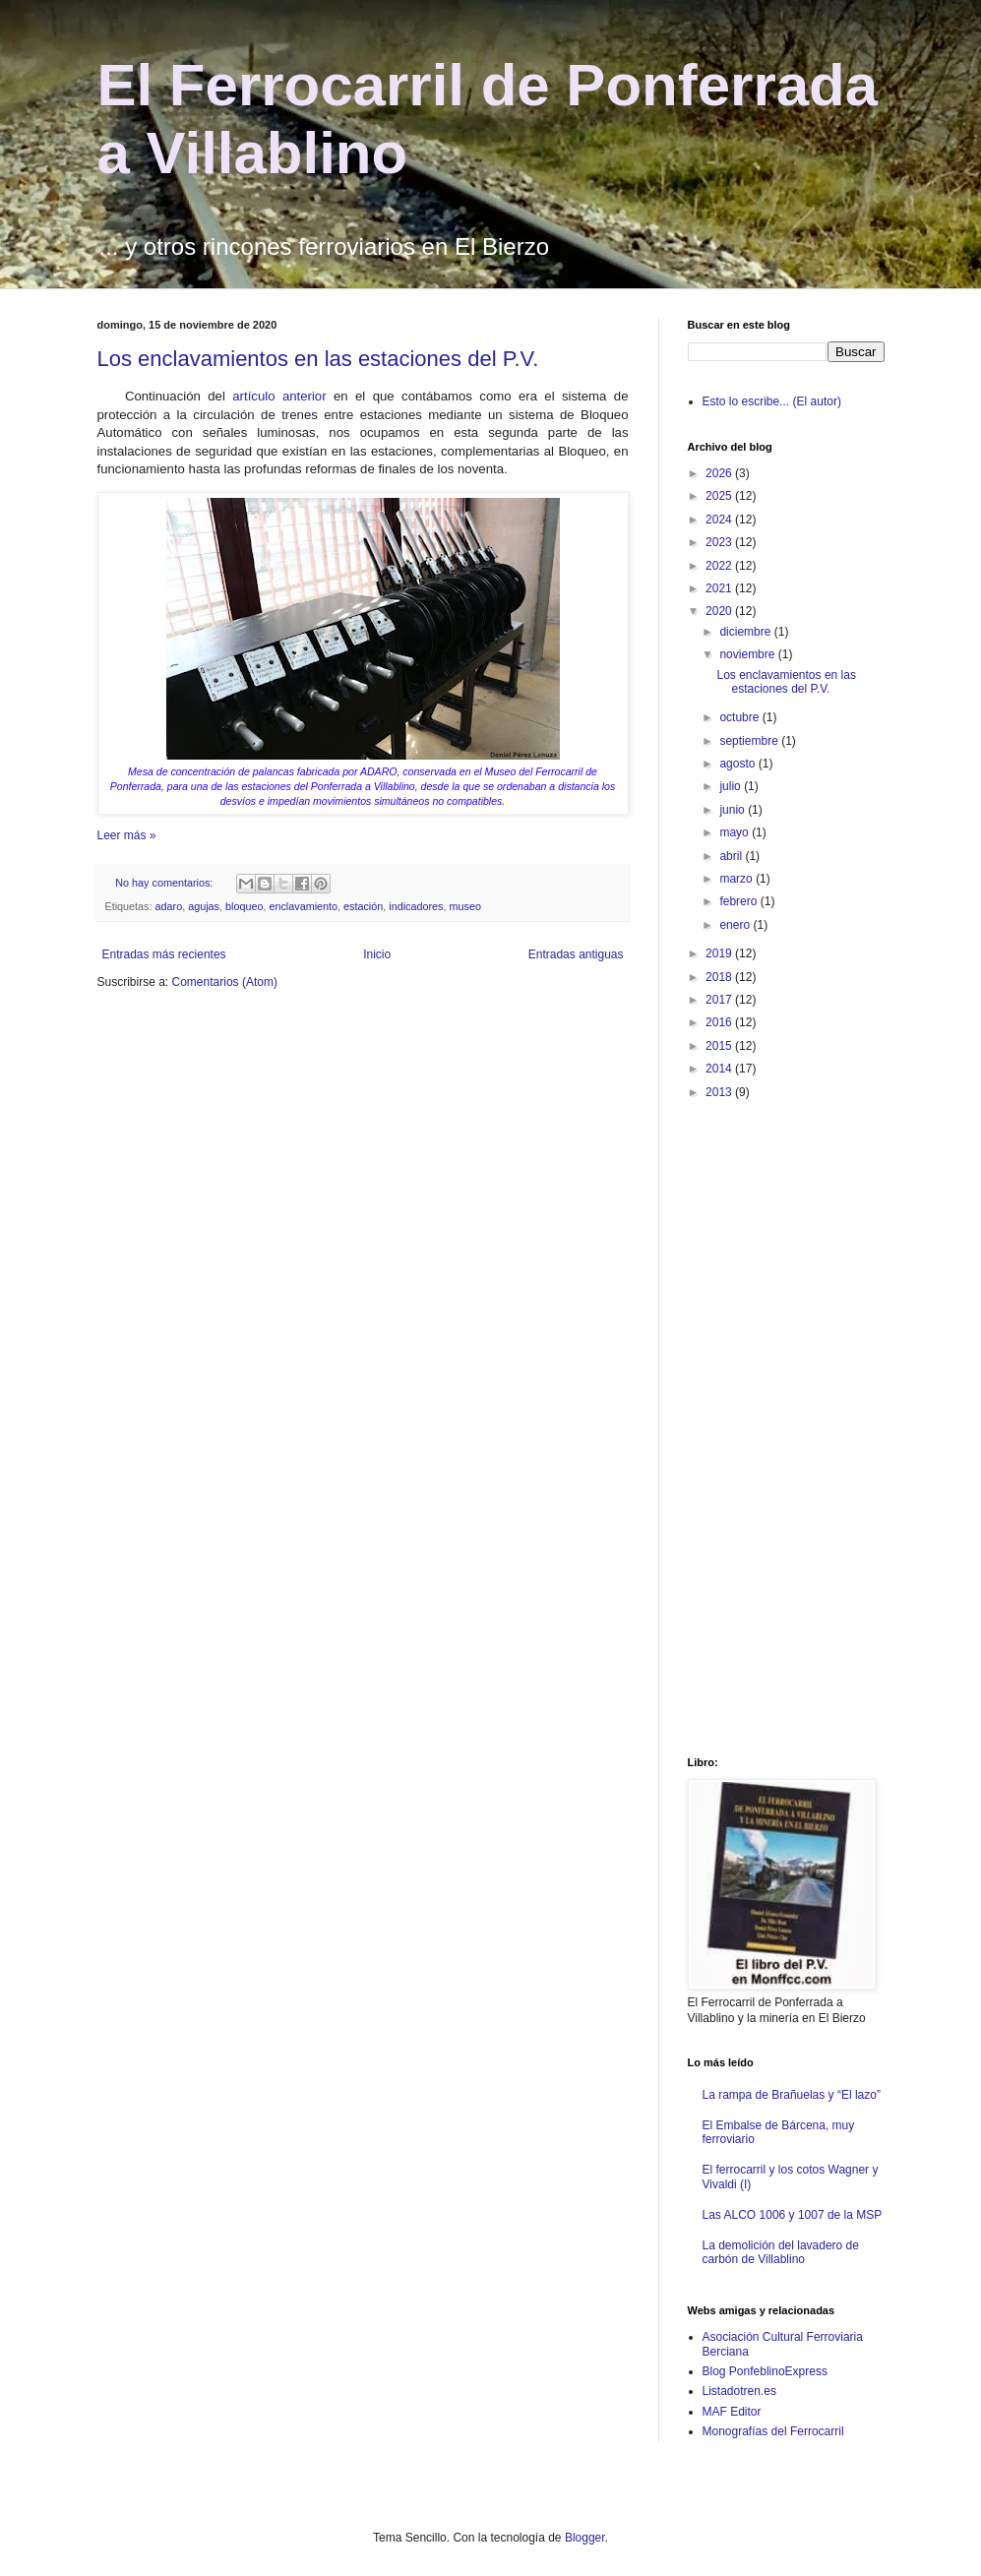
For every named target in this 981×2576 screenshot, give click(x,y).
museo (464, 906)
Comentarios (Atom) (224, 982)
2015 (720, 1046)
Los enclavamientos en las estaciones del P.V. (318, 358)
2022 (720, 566)
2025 (720, 496)
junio (733, 810)
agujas (203, 906)
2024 (720, 519)
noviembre (748, 654)
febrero (739, 901)
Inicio (377, 954)
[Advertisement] (766, 1427)
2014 (720, 1068)
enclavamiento (303, 906)
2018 (720, 977)
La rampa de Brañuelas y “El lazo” (792, 2095)
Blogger (585, 2538)
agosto (738, 763)
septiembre (750, 741)
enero (736, 925)
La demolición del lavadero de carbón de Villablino (781, 2252)
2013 (720, 1092)
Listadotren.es (739, 2391)
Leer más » (126, 835)
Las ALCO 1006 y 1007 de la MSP (793, 2215)
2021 (720, 588)
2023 (720, 542)
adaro (169, 906)
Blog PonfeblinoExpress (765, 2371)
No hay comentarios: (165, 883)
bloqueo (244, 906)
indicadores (416, 906)
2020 (720, 611)
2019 (720, 953)
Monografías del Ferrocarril (773, 2431)
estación (363, 906)
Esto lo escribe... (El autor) (772, 401)
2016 (720, 1022)
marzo (737, 879)
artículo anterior (279, 396)
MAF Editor (732, 2412)
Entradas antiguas (576, 954)
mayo (735, 832)
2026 (720, 473)
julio (731, 786)
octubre (740, 717)
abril (732, 856)
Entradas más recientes (164, 954)
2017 (720, 1000)
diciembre (746, 632)
